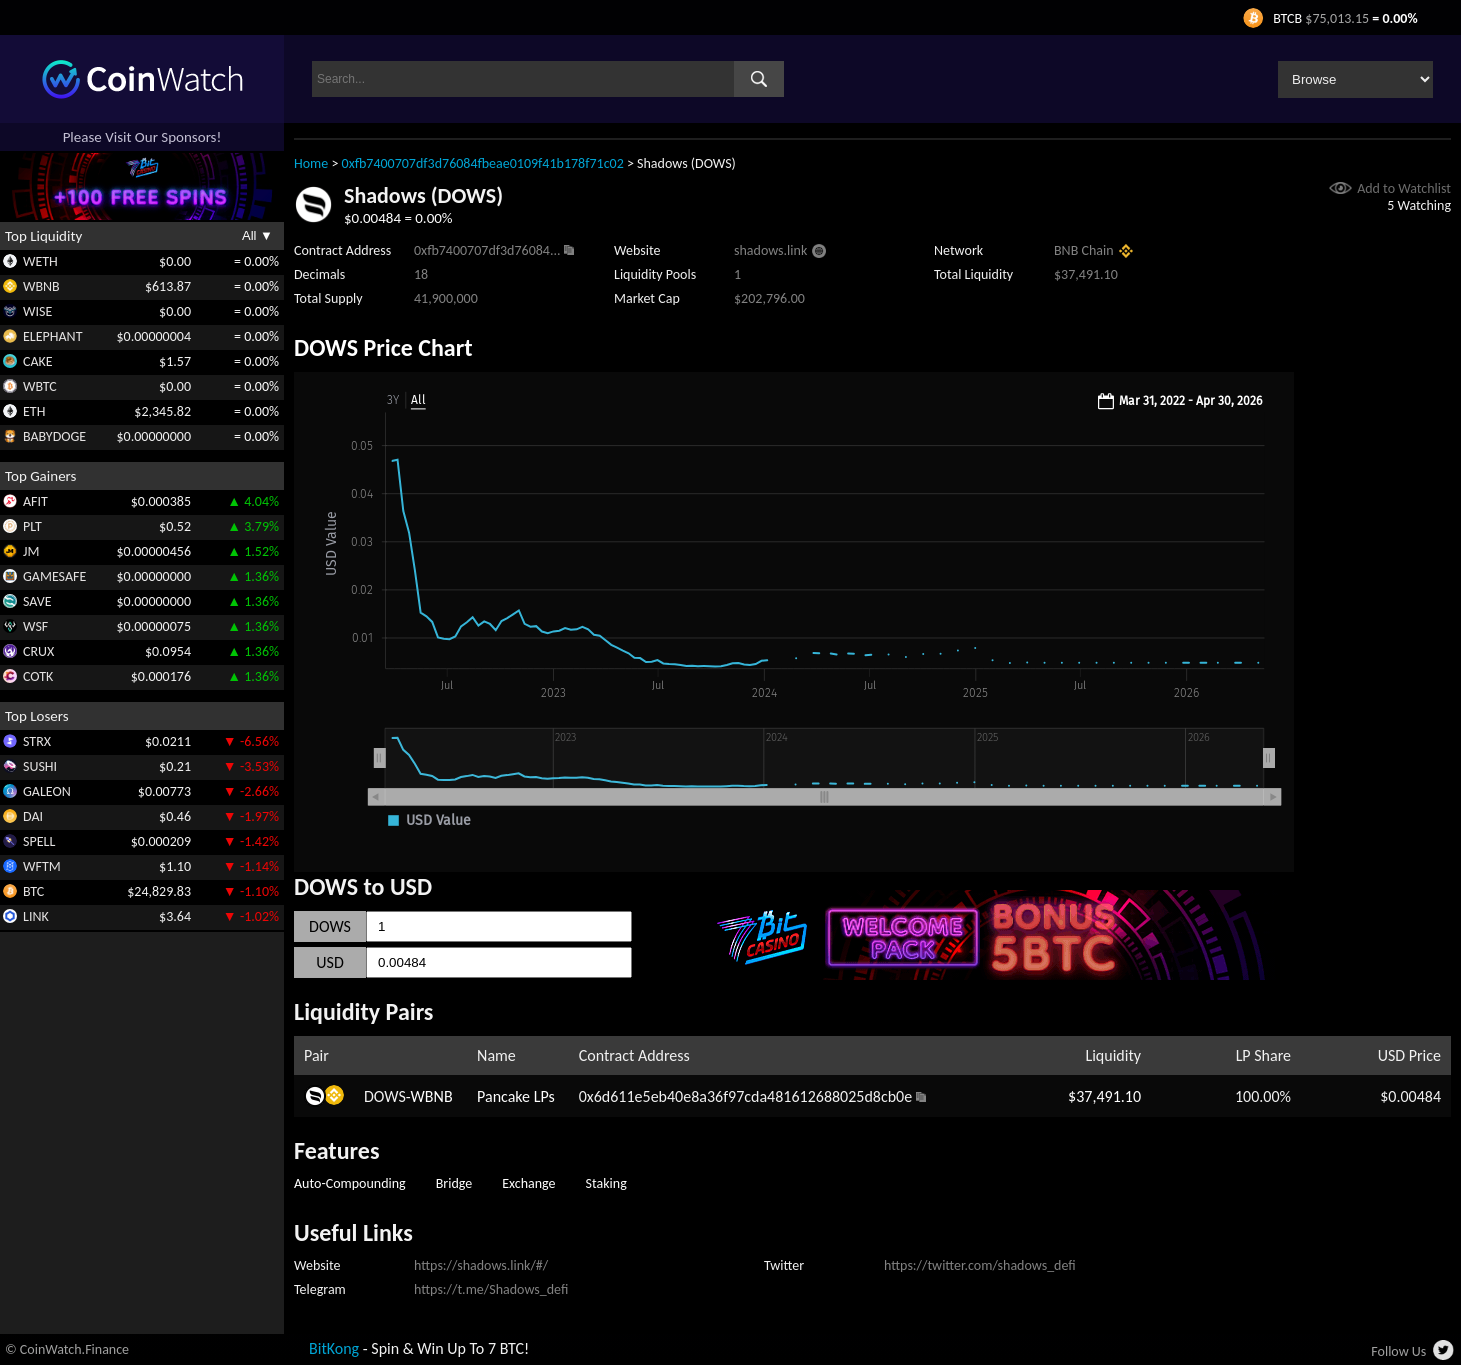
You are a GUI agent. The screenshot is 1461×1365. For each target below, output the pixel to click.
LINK (36, 916)
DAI (33, 816)
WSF (35, 626)
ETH (34, 411)
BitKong (334, 1348)
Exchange (528, 1183)
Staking (606, 1183)
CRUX (38, 651)
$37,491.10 (1104, 1096)
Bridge (454, 1183)
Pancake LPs (516, 1096)
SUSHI (40, 766)
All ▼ (257, 235)
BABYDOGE (54, 436)
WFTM (42, 866)
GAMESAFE (54, 576)
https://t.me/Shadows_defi (491, 1289)
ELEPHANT (52, 336)
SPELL (39, 841)
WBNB (41, 286)
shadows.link (770, 250)
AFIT (35, 501)
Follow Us (1398, 1351)
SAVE (37, 601)
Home (311, 163)
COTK (38, 676)
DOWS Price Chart (383, 347)
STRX (37, 741)
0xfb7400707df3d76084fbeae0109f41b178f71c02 (483, 163)
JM (31, 551)
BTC (33, 891)
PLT (32, 526)
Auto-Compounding (350, 1183)
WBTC (40, 386)
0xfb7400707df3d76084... (487, 250)
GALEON (47, 791)
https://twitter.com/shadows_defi (980, 1265)
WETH (40, 261)
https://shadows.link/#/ (481, 1265)
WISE (37, 311)
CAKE (38, 361)
